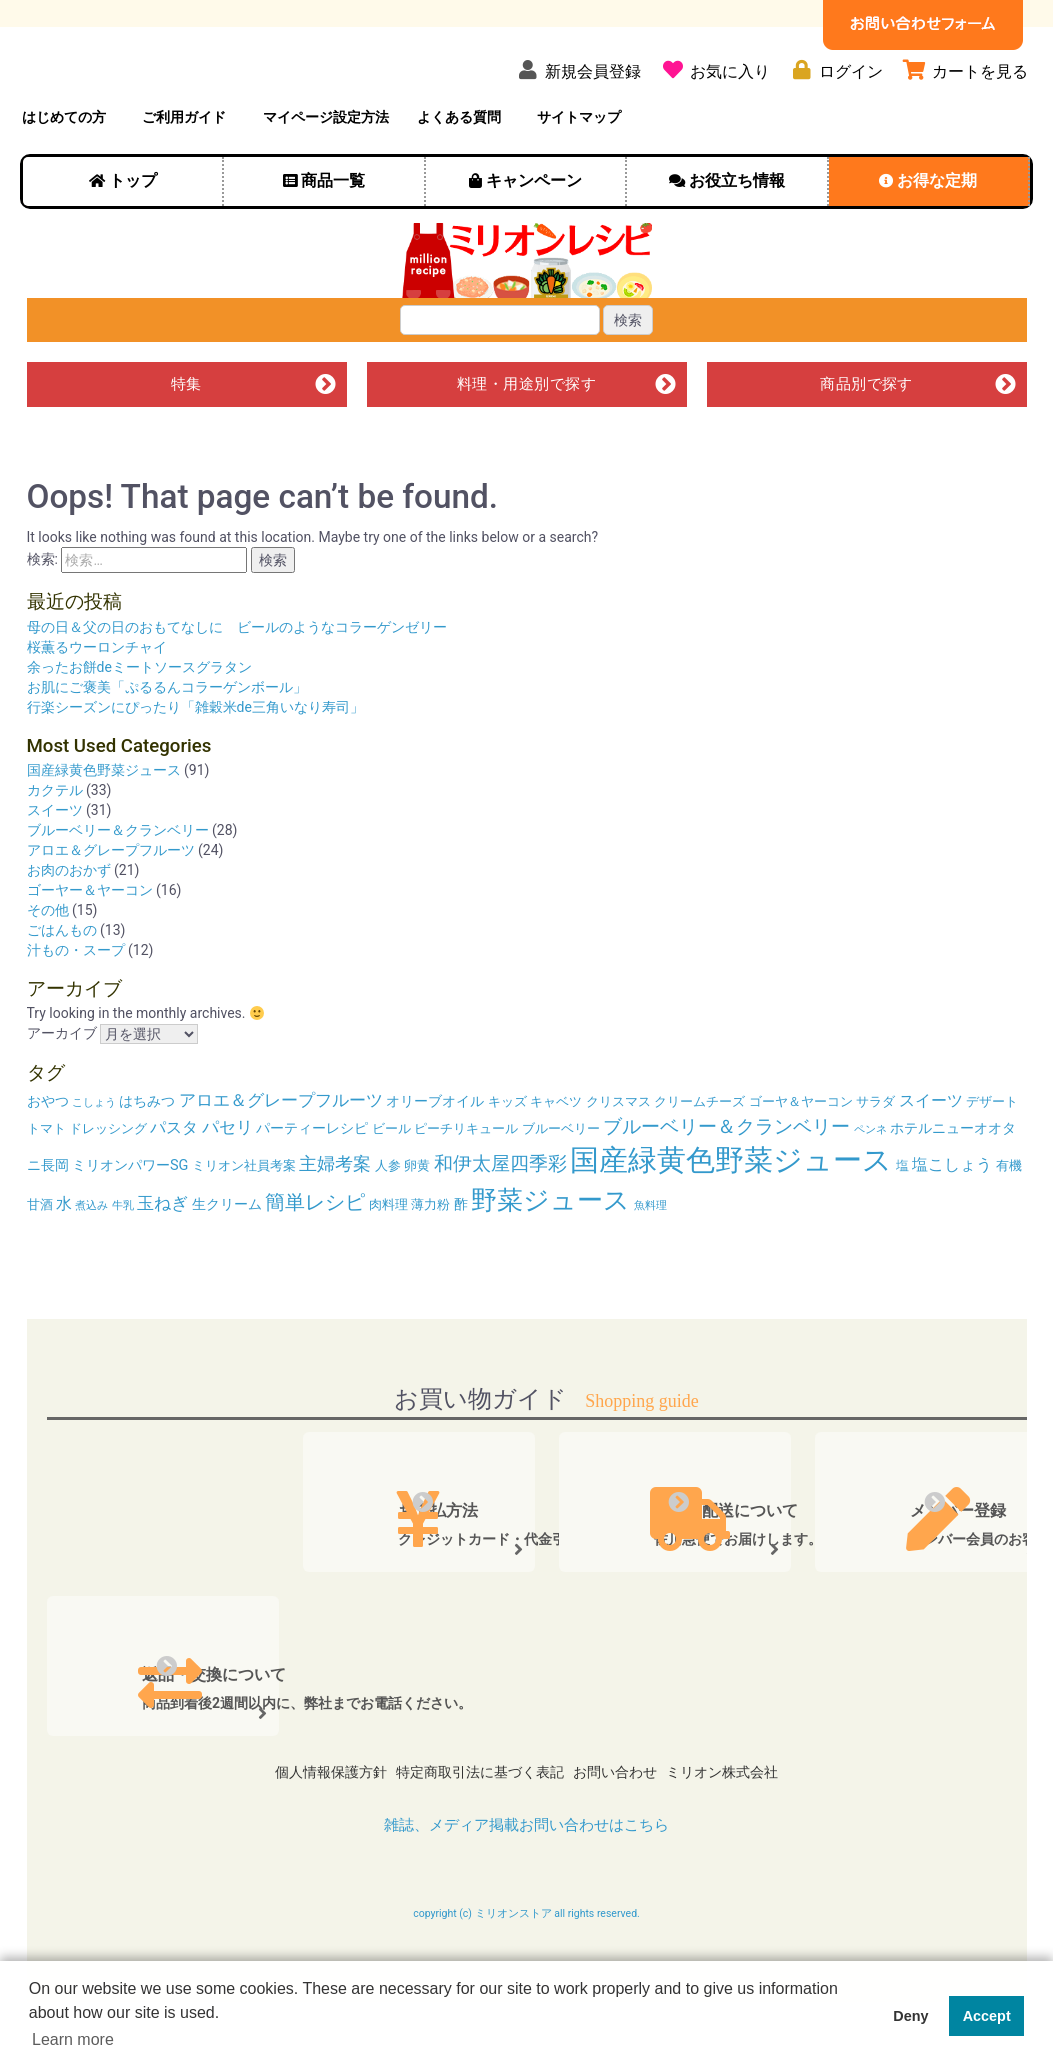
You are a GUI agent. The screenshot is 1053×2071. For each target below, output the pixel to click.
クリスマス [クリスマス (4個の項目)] (618, 1158)
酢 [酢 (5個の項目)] (461, 1261)
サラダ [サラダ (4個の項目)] (875, 1158)
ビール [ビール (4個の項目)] (391, 1185)
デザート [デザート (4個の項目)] (992, 1158)
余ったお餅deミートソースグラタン (139, 724)
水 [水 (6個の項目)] (64, 1260)
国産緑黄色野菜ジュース (104, 827)
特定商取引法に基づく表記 (473, 1820)
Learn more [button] (73, 2039)
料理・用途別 (527, 438)
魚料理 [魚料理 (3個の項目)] (650, 1262)
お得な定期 (937, 230)
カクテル (55, 847)
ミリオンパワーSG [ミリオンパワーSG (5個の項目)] (130, 1222)
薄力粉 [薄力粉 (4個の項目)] (430, 1261)
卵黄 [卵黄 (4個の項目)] (417, 1222)
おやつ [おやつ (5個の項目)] (48, 1158)
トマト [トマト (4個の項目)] (46, 1185)
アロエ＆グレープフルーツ (111, 907)
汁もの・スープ (76, 1007)
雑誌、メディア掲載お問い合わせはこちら (527, 1862)
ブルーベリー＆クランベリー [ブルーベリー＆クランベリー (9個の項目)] (726, 1183)
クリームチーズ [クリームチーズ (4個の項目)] (699, 1158)
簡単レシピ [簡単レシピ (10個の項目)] (315, 1259)
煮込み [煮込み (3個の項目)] (91, 1262)
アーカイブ (62, 1091)
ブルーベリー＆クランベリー (118, 887)
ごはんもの (62, 987)
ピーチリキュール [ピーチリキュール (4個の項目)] (466, 1185)
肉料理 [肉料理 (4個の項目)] (388, 1261)
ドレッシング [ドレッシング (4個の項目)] (108, 1185)
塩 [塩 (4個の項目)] (902, 1222)
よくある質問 (459, 167)
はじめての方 (64, 167)
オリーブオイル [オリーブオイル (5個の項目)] (435, 1158)
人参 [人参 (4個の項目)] (388, 1222)
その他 (48, 967)
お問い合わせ (622, 1820)
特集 (187, 438)
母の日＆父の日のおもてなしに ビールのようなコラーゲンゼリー (237, 684)
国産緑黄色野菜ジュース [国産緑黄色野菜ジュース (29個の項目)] (731, 1217)
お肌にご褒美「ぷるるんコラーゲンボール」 (167, 744)
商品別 (866, 438)
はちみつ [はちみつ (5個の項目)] (147, 1158)
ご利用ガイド (184, 167)
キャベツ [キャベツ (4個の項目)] (556, 1158)
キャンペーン (534, 230)
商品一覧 (333, 230)
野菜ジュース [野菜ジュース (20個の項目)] (550, 1257)
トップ (133, 230)
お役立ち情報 (737, 230)
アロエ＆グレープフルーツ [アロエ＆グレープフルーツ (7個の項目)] (281, 1157)
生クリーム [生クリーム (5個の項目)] (227, 1261)
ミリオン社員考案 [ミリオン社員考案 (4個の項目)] (244, 1222)
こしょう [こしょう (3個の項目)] (94, 1159)
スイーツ (55, 867)
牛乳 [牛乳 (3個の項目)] (123, 1262)
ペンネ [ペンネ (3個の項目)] (870, 1186)
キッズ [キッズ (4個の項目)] (507, 1158)
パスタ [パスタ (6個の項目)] (174, 1184)
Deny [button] (910, 2016)
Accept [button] (987, 2016)
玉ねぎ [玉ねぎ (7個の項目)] (162, 1260)
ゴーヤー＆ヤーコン (90, 947)
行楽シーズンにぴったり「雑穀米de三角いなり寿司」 (195, 764)
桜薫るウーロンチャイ (97, 704)
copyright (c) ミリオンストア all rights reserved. (526, 1952)
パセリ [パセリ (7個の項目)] (227, 1184)
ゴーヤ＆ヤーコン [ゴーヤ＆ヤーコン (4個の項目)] (801, 1158)
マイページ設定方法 (326, 167)
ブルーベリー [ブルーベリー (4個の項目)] (561, 1185)
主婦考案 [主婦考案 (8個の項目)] (335, 1220)
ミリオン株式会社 (744, 1820)
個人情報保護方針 (309, 1820)
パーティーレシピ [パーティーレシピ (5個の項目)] (312, 1185)
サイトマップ (579, 167)
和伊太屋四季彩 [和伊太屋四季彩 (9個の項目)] (500, 1220)
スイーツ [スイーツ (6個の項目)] (931, 1157)
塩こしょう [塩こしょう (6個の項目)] (952, 1221)
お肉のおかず (69, 927)
